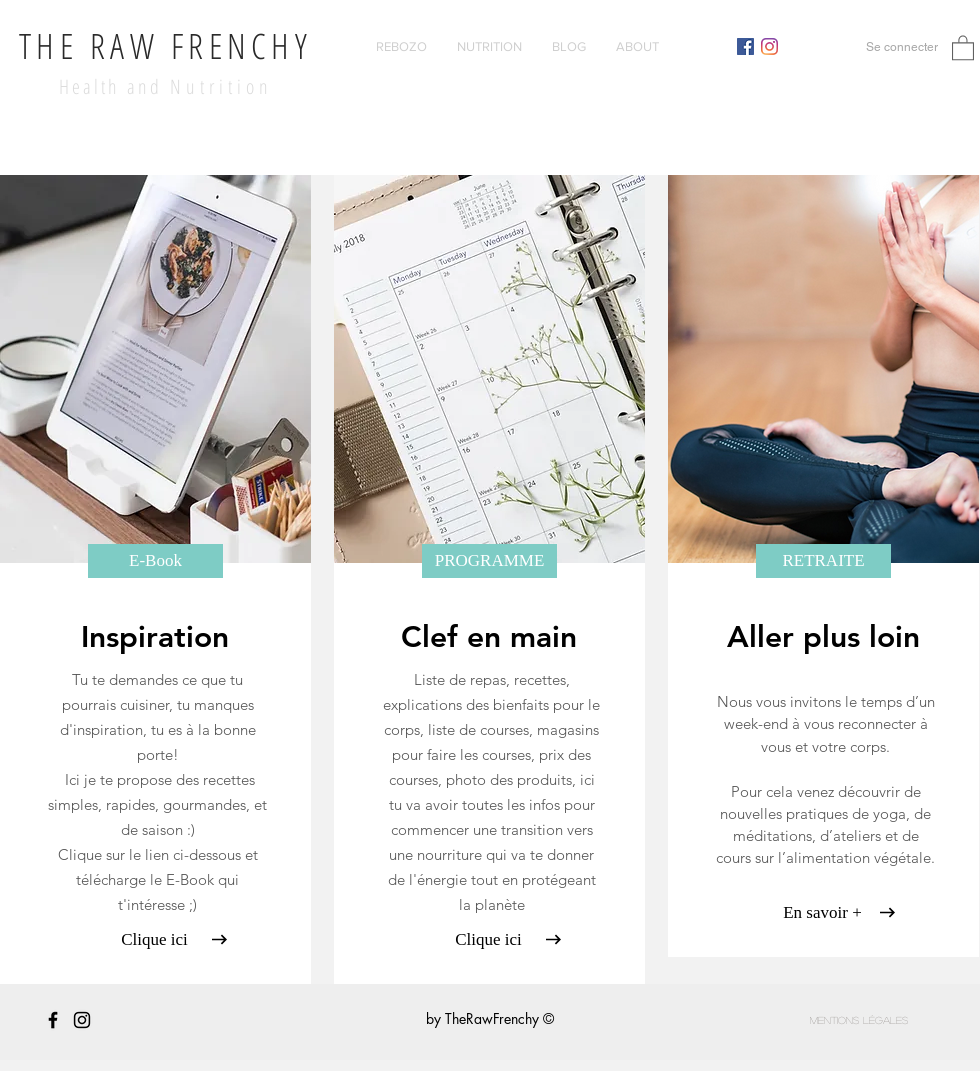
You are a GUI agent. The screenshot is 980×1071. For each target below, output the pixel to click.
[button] (963, 47)
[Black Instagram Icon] (82, 1020)
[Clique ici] (154, 940)
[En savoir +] (822, 913)
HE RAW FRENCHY (174, 45)
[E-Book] (155, 561)
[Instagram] (769, 46)
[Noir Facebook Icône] (53, 1020)
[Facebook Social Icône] (745, 46)
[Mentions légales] (859, 1020)
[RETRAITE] (823, 561)
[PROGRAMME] (489, 561)
